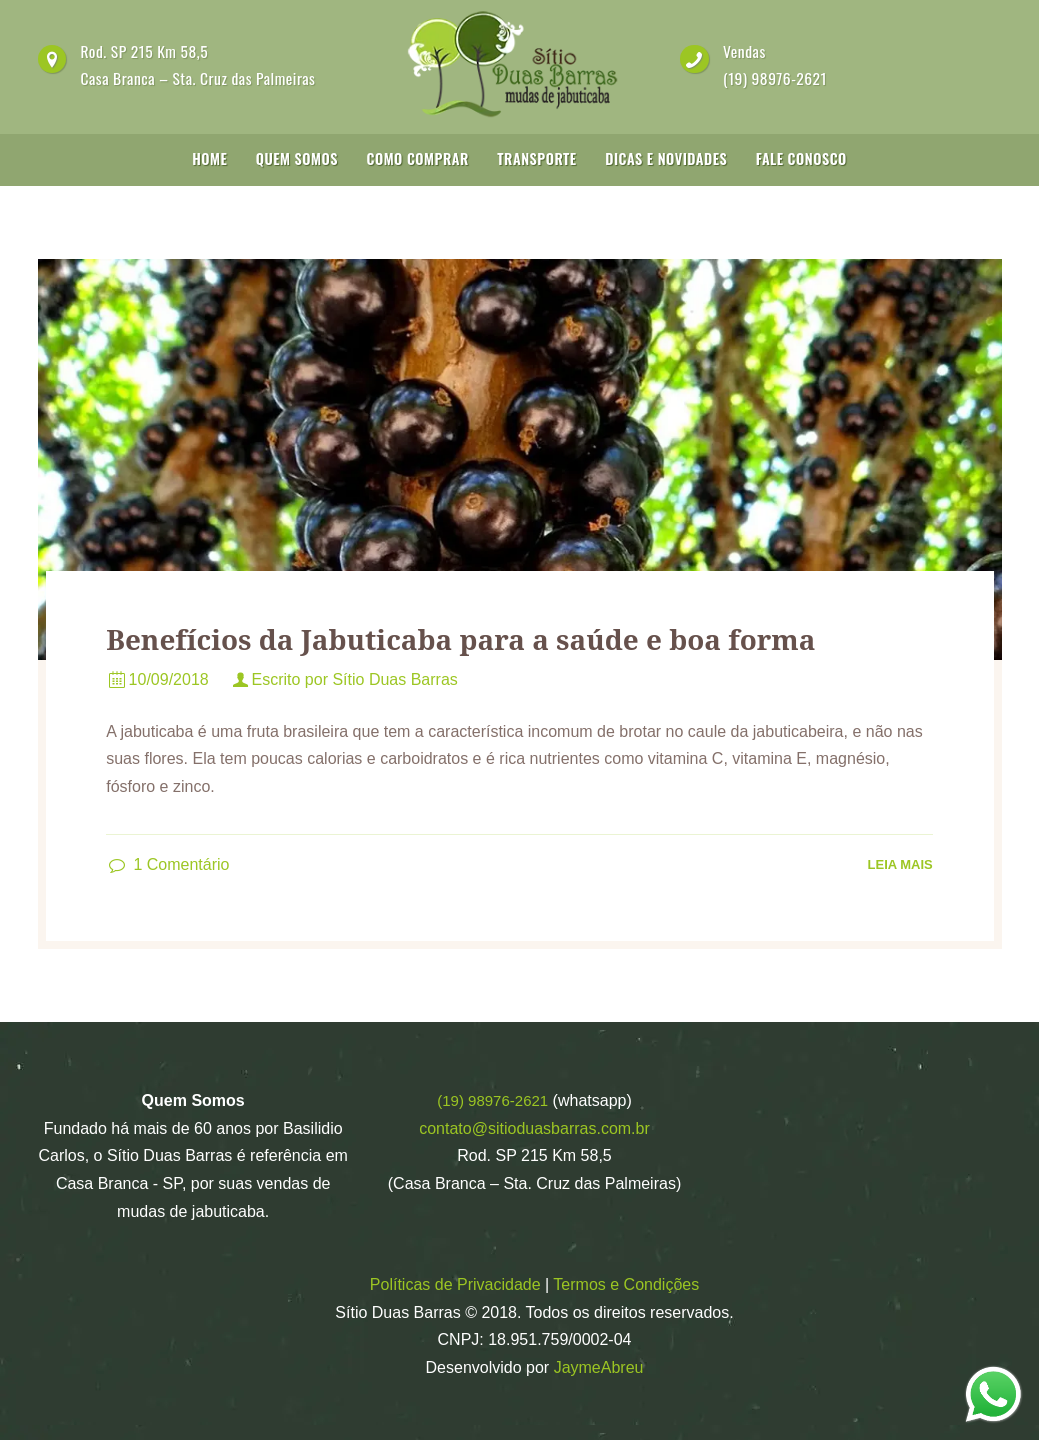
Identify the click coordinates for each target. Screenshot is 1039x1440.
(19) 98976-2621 (775, 78)
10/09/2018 (169, 679)
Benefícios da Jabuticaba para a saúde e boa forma (460, 639)
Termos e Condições (626, 1284)
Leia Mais (900, 864)
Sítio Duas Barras (394, 679)
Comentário (181, 864)
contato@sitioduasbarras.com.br (534, 1128)
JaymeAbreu (599, 1367)
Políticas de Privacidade (455, 1284)
